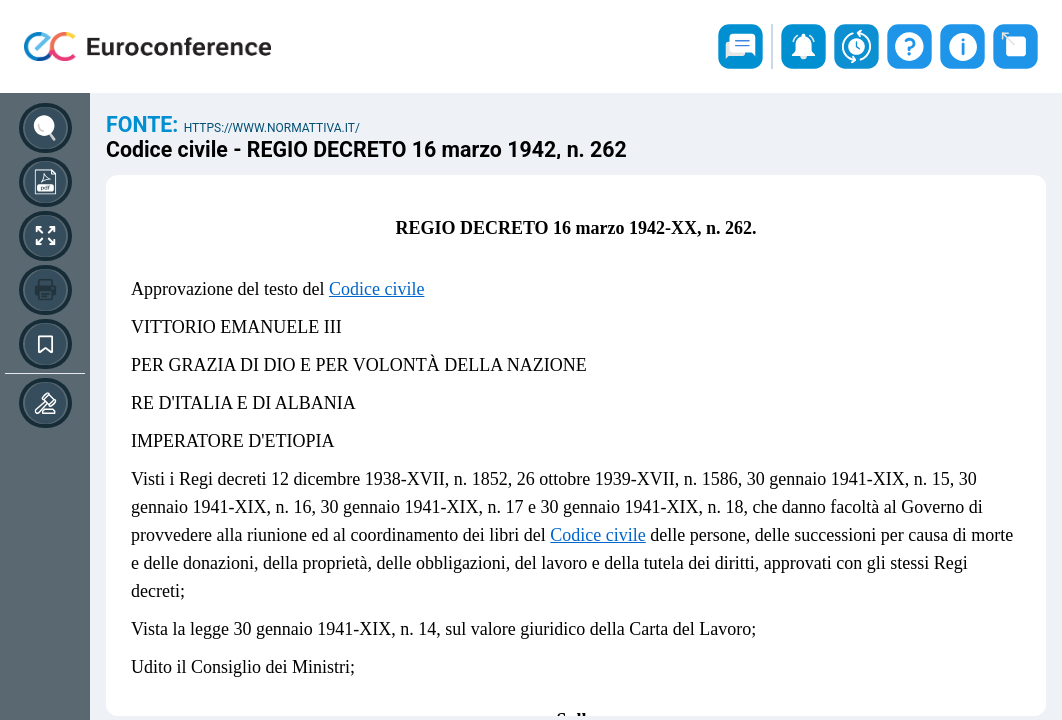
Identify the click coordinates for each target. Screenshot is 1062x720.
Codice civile (376, 289)
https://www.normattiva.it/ (272, 128)
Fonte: (145, 124)
